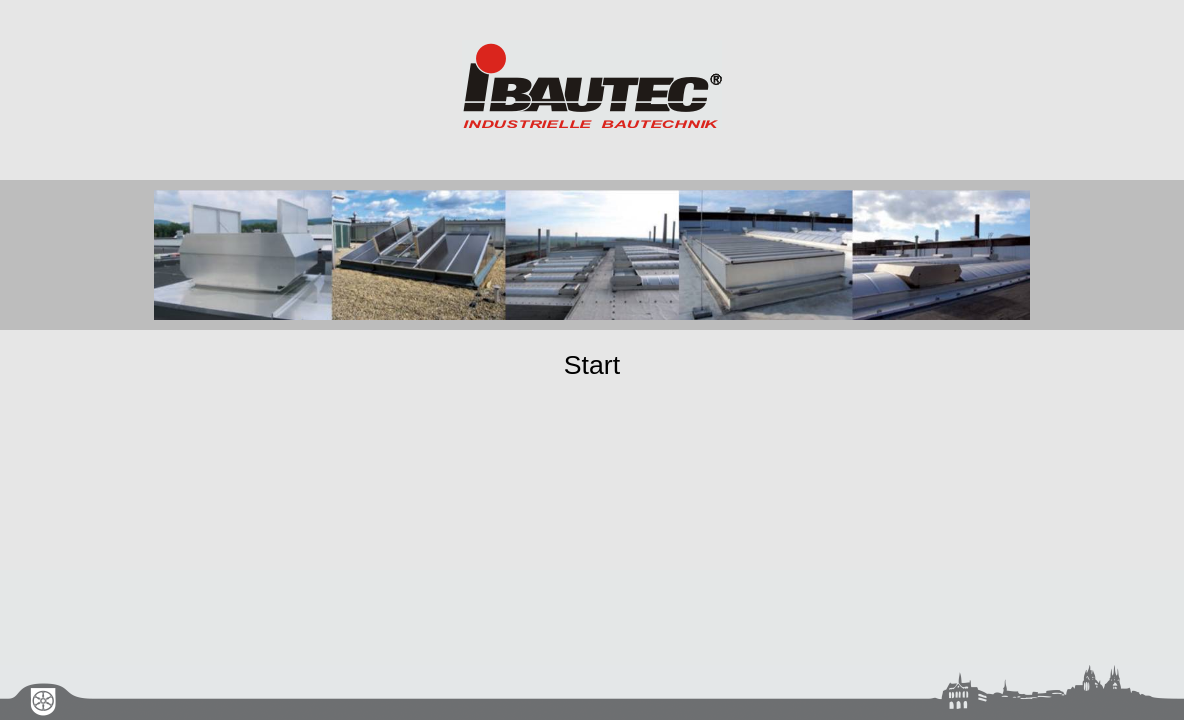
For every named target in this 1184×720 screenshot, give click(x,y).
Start (592, 365)
